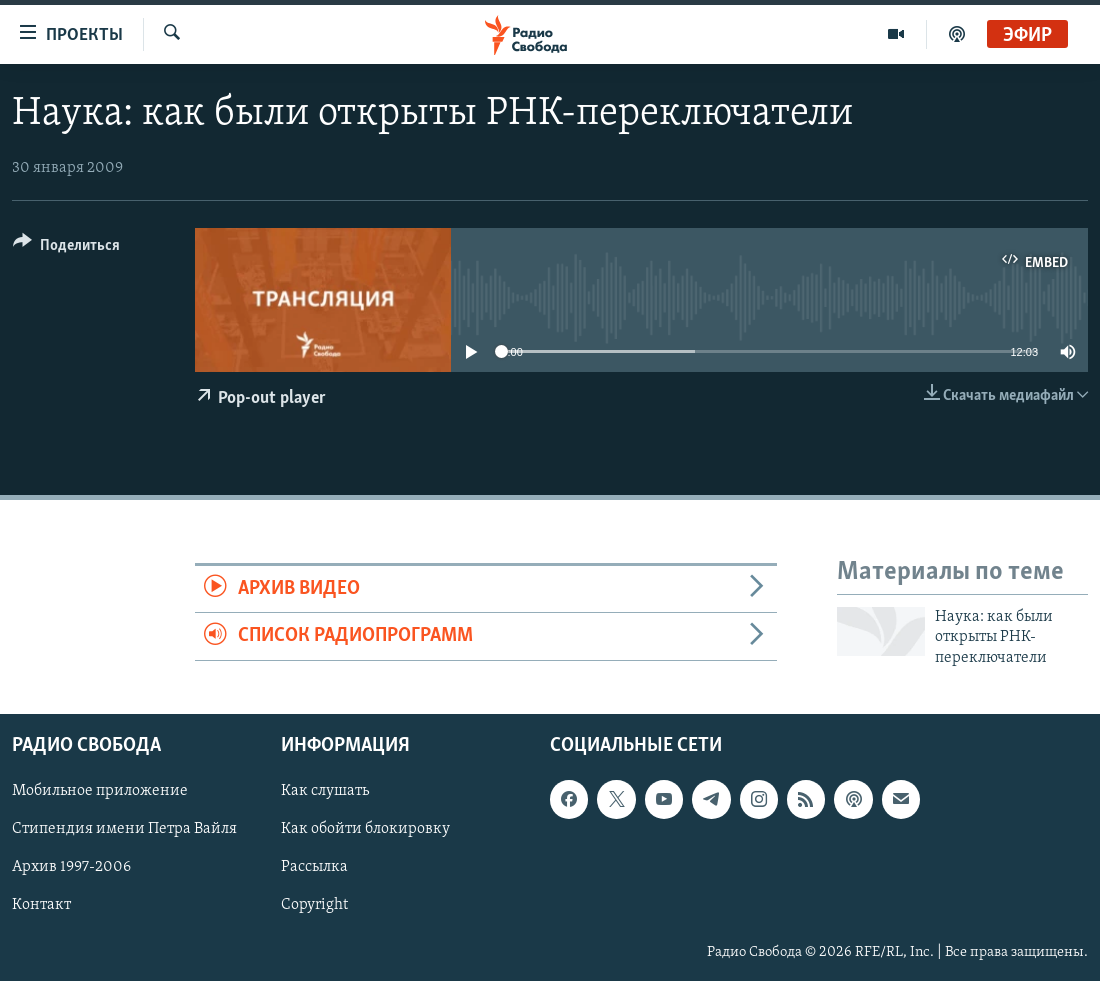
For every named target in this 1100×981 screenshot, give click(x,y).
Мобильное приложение (100, 791)
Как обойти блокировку (365, 829)
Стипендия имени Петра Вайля (124, 829)
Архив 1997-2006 (71, 868)
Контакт (41, 906)
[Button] (66, 248)
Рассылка (314, 868)
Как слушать (325, 791)
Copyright (314, 906)
